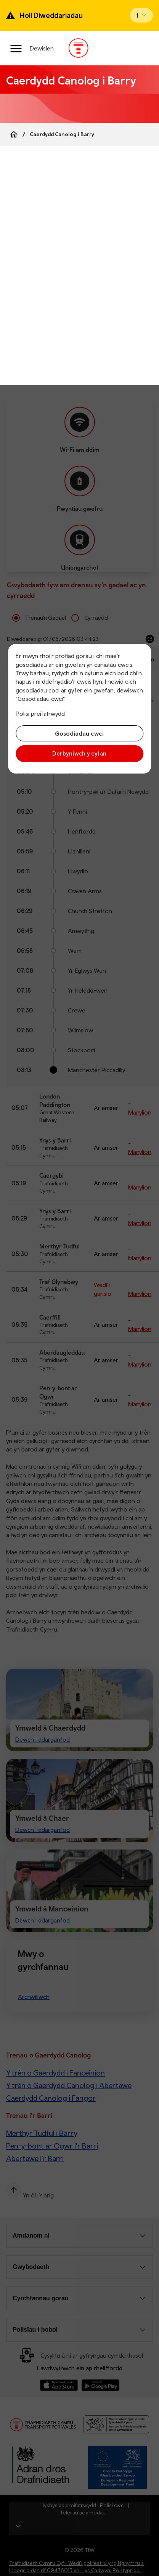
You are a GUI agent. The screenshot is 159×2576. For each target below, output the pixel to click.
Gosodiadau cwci (79, 733)
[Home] (13, 134)
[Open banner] (141, 15)
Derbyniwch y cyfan (79, 753)
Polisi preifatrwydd (40, 713)
